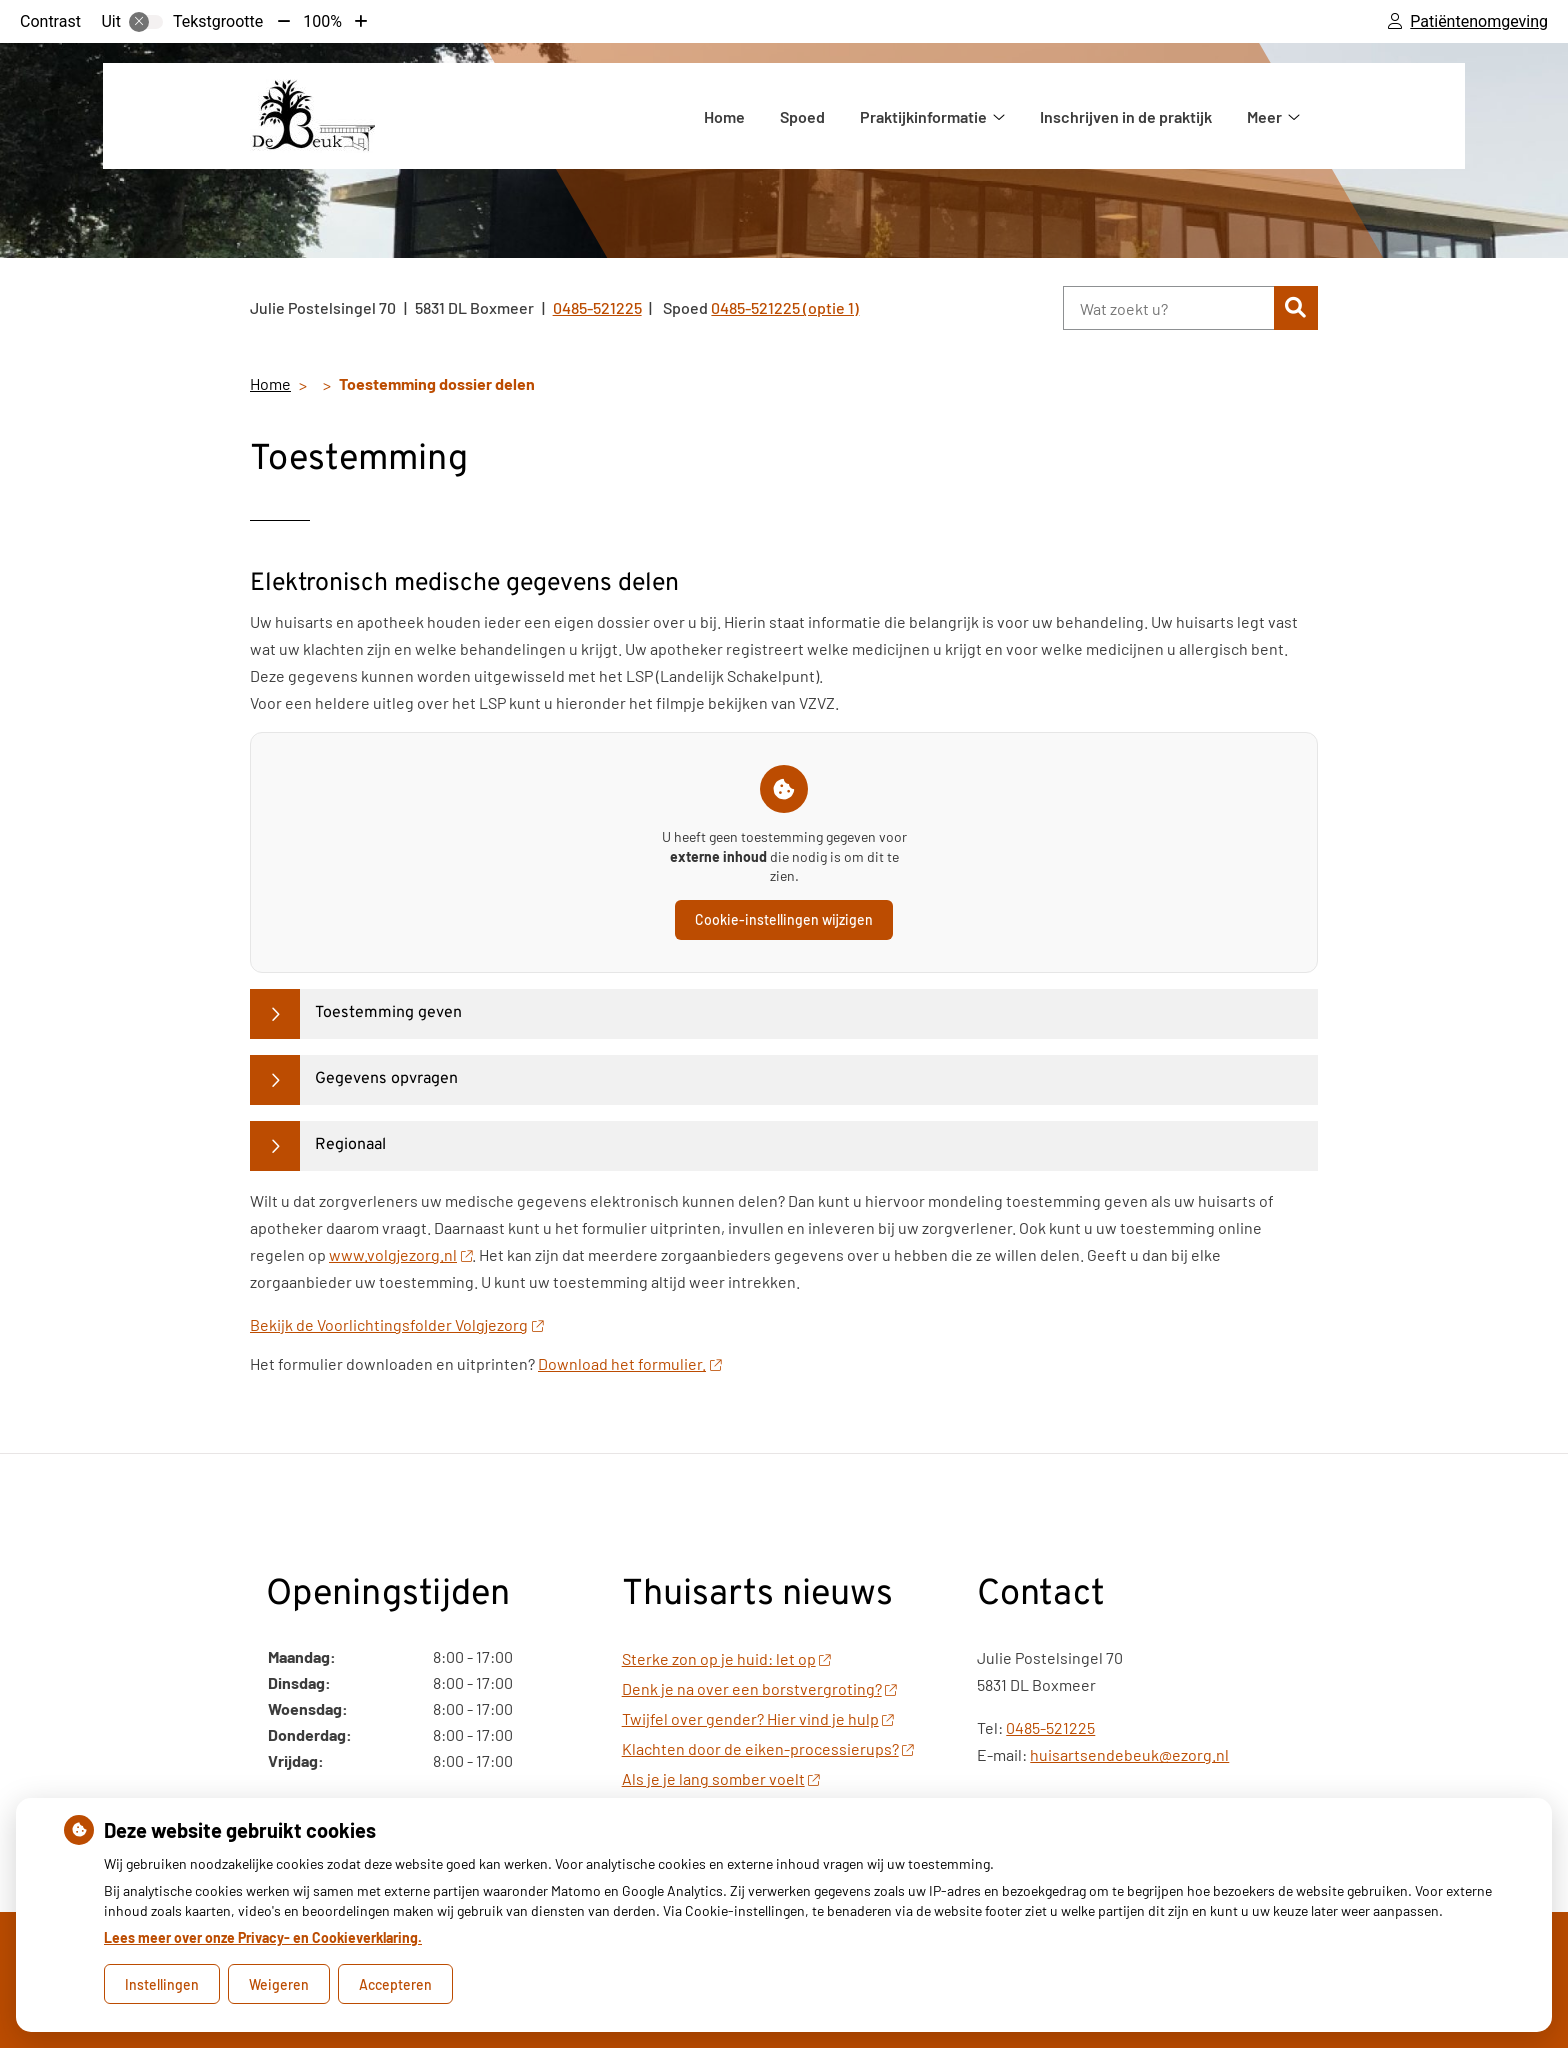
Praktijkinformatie (923, 116)
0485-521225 (1050, 1727)
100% (322, 21)
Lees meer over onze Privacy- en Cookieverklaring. (263, 1937)
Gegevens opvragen (386, 1079)
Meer (1264, 116)
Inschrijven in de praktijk (1126, 116)
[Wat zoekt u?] (1168, 308)
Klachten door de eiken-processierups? (768, 1748)
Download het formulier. (629, 1363)
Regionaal (350, 1145)
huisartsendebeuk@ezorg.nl (1129, 1754)
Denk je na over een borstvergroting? (759, 1688)
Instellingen (162, 1984)
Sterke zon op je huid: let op (726, 1658)
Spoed (802, 116)
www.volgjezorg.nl (400, 1254)
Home (724, 116)
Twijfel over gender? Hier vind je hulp (758, 1718)
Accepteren (395, 1984)
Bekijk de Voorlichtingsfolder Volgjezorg (396, 1324)
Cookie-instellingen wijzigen (784, 919)
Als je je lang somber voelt (721, 1778)
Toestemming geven (388, 1013)
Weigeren (279, 1984)
